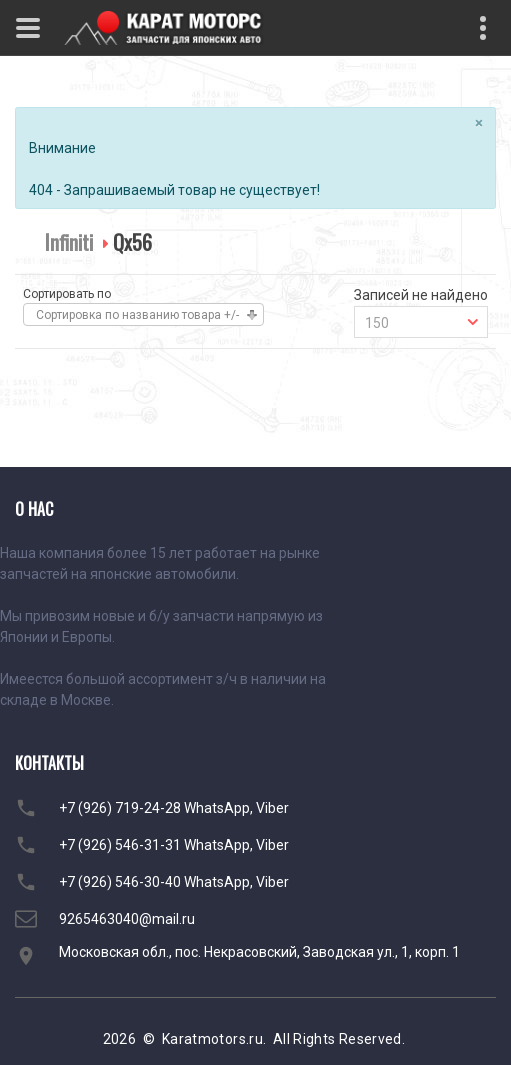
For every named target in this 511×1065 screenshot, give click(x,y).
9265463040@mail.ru (127, 919)
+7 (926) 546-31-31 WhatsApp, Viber (174, 845)
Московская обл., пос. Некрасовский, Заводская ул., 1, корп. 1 (259, 952)
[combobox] (421, 322)
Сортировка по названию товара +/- (137, 315)
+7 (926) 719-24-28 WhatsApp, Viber (174, 808)
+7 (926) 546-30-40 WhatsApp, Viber (174, 882)
